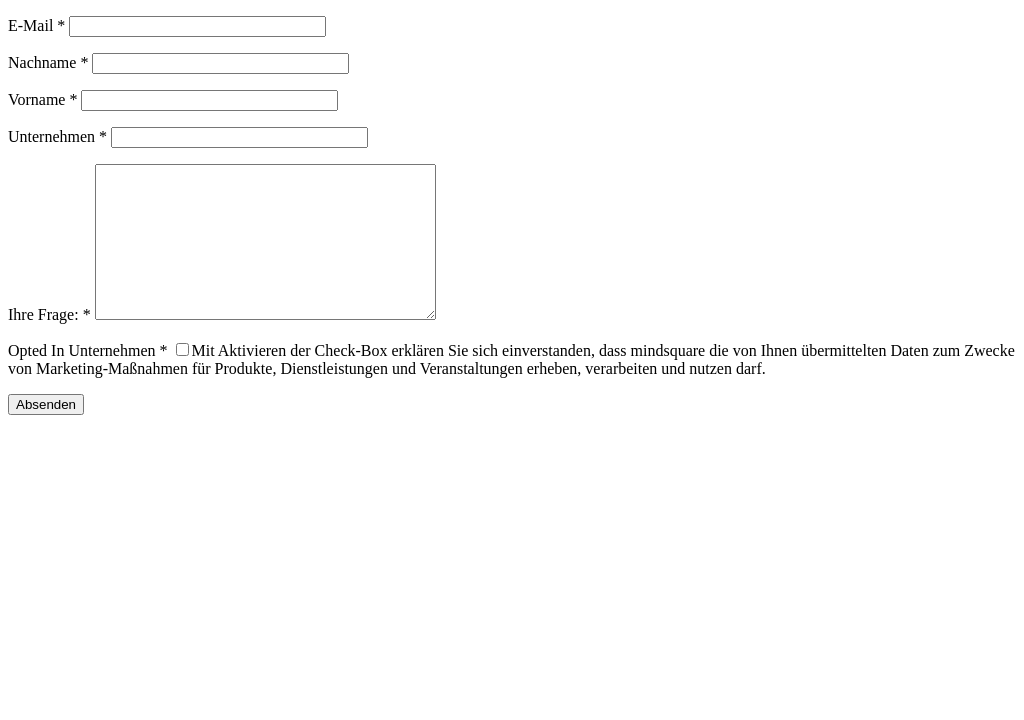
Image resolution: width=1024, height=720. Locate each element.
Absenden (46, 434)
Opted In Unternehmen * (88, 380)
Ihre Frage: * (49, 344)
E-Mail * (36, 25)
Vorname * (42, 99)
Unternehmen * (57, 136)
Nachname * (48, 62)
